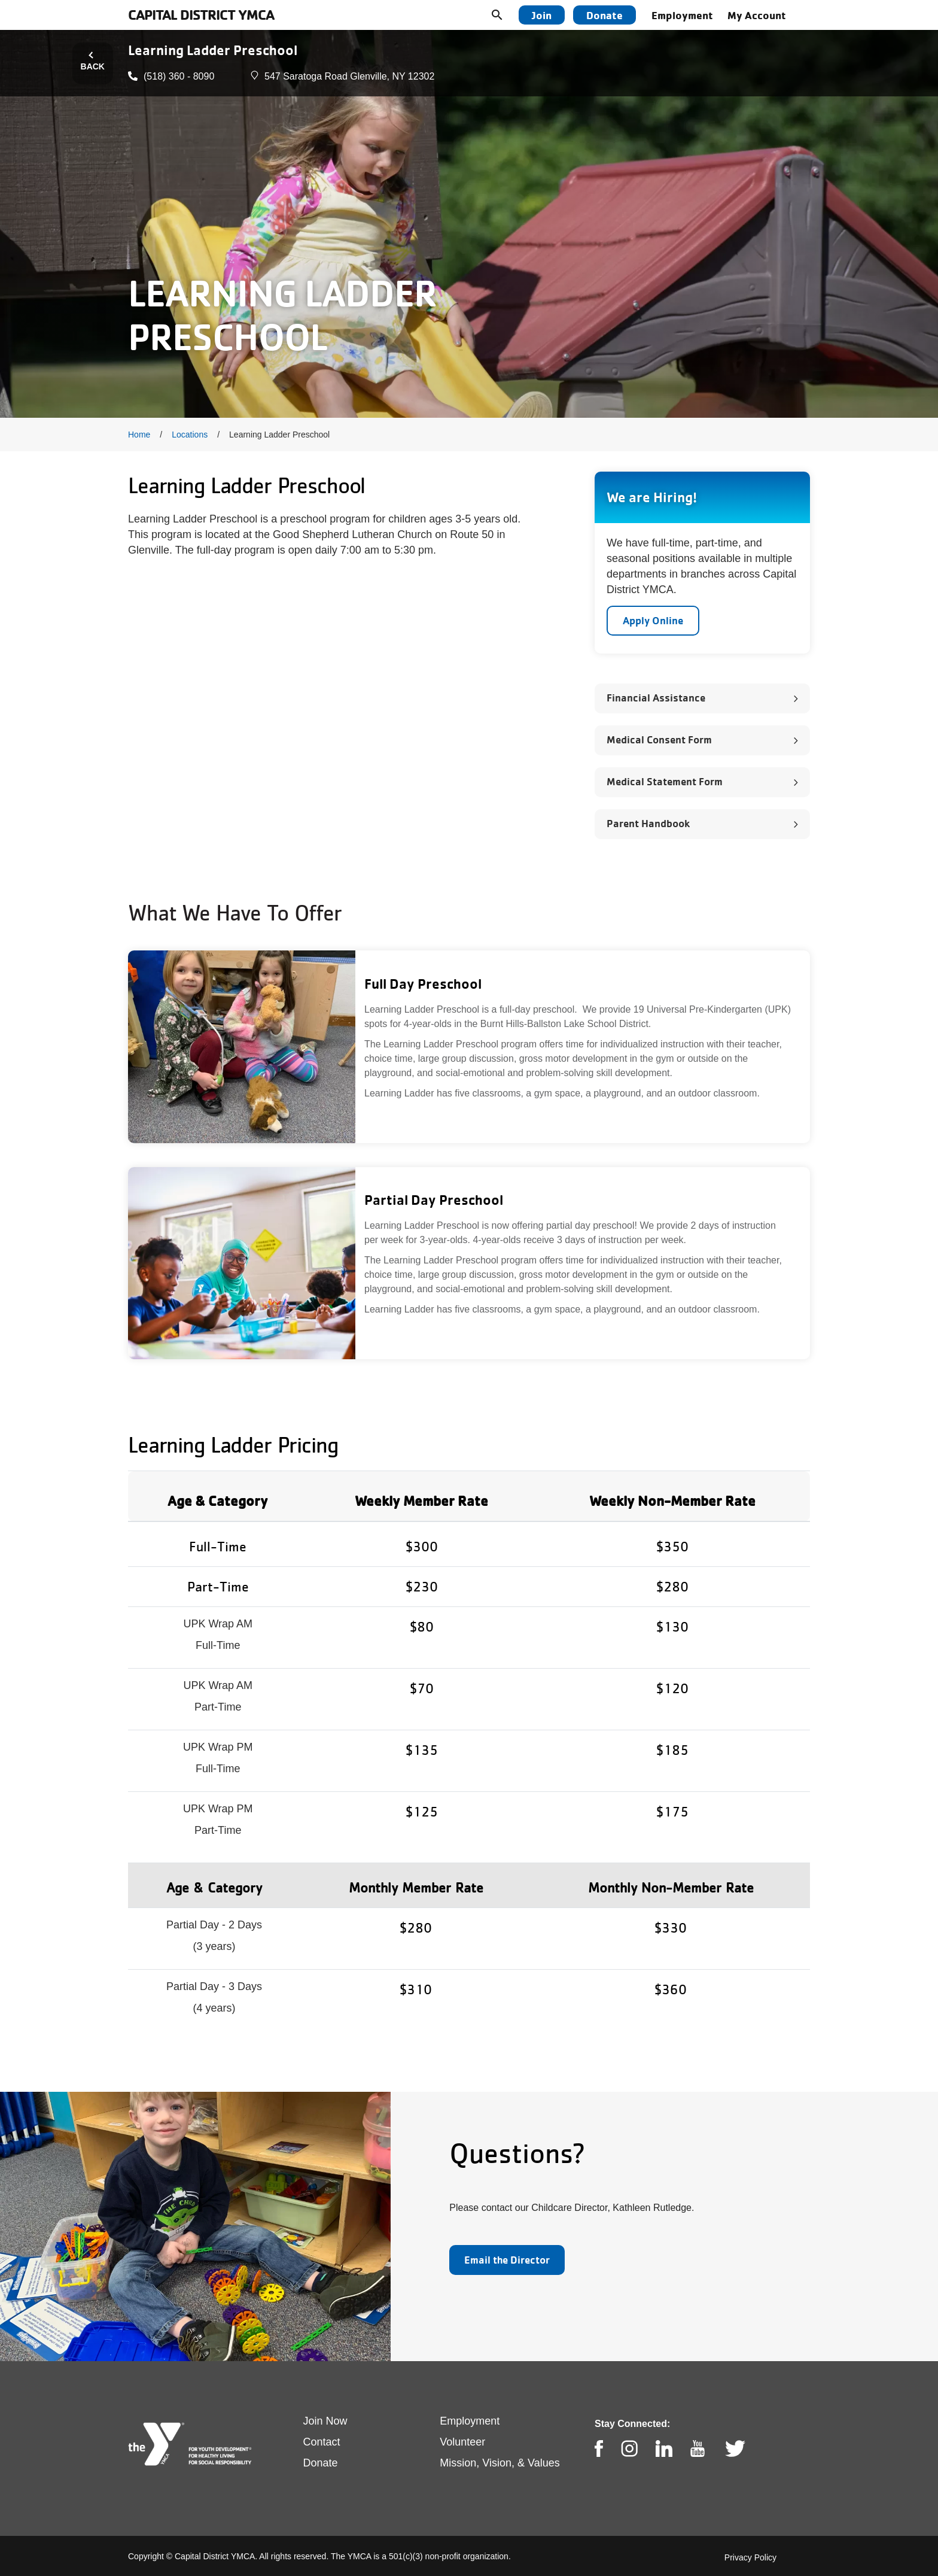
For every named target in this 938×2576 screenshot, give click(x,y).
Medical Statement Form (665, 781)
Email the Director (507, 2259)
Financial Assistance (656, 697)
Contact (321, 2442)
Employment (682, 15)
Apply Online (653, 620)
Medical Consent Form (659, 739)
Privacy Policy (750, 2557)
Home (139, 434)
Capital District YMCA (201, 14)
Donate (604, 15)
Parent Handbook (648, 823)
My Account (756, 15)
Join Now (325, 2421)
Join (542, 15)
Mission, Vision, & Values (499, 2463)
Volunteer (462, 2442)
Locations (190, 434)
